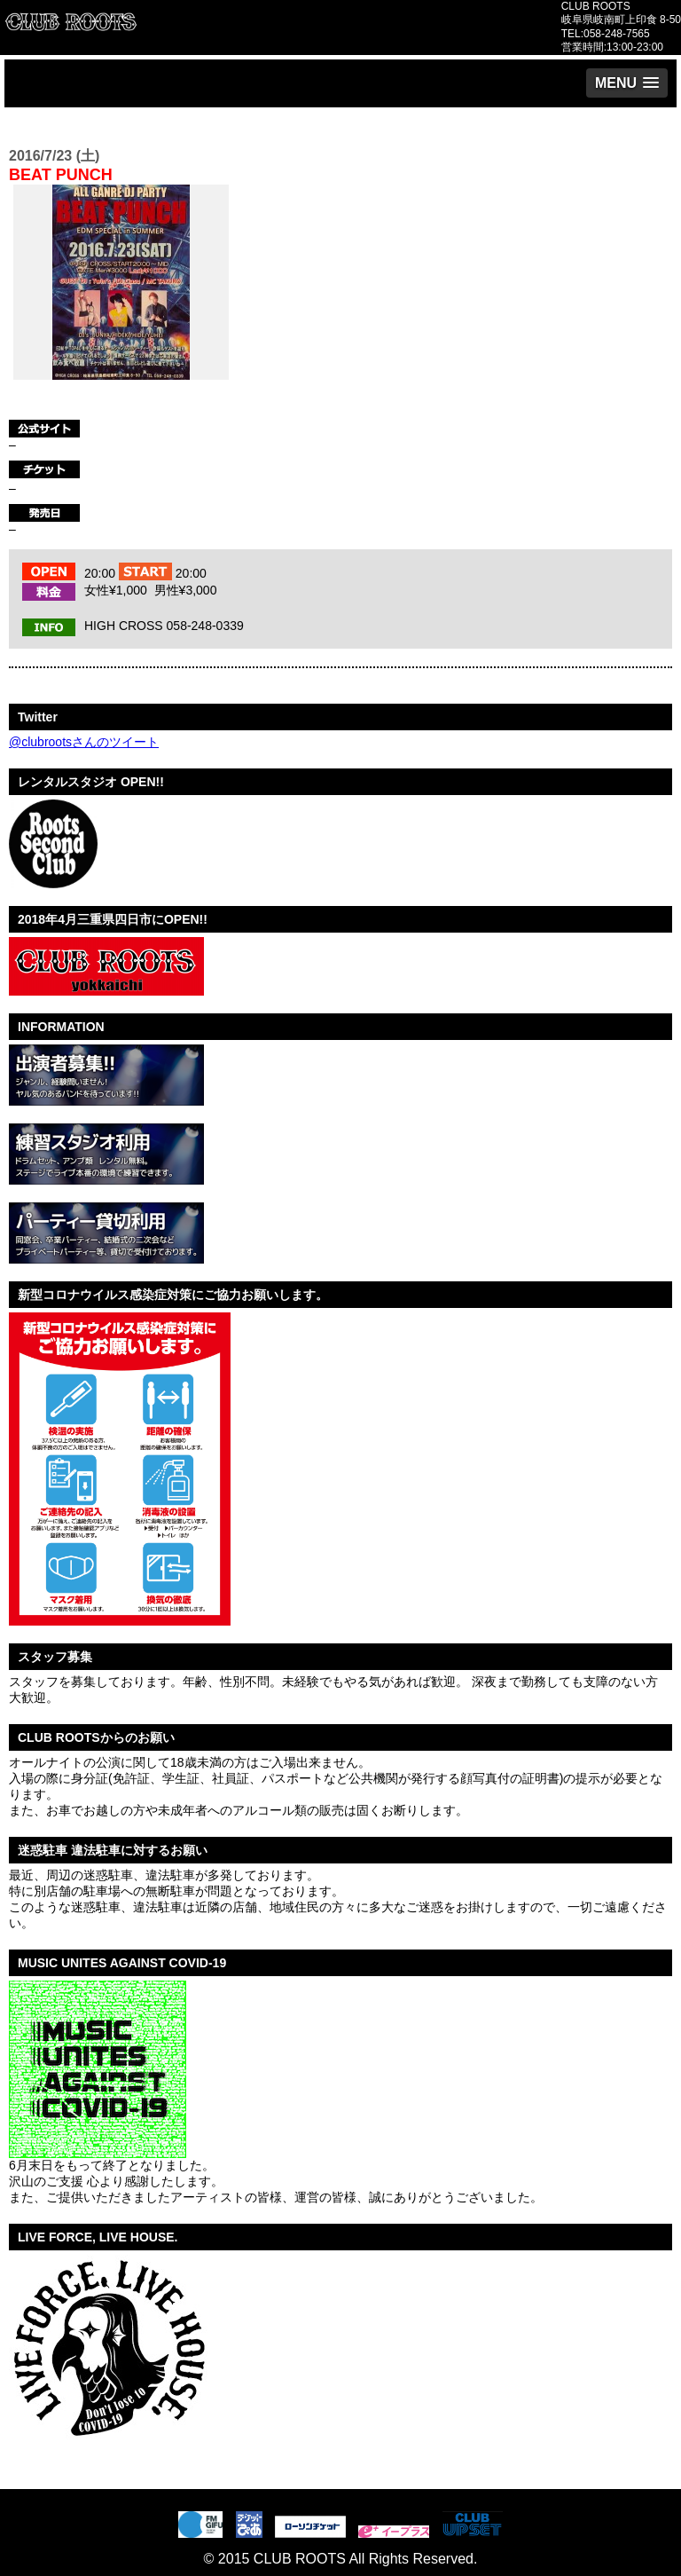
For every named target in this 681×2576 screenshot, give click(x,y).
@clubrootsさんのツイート (84, 742)
